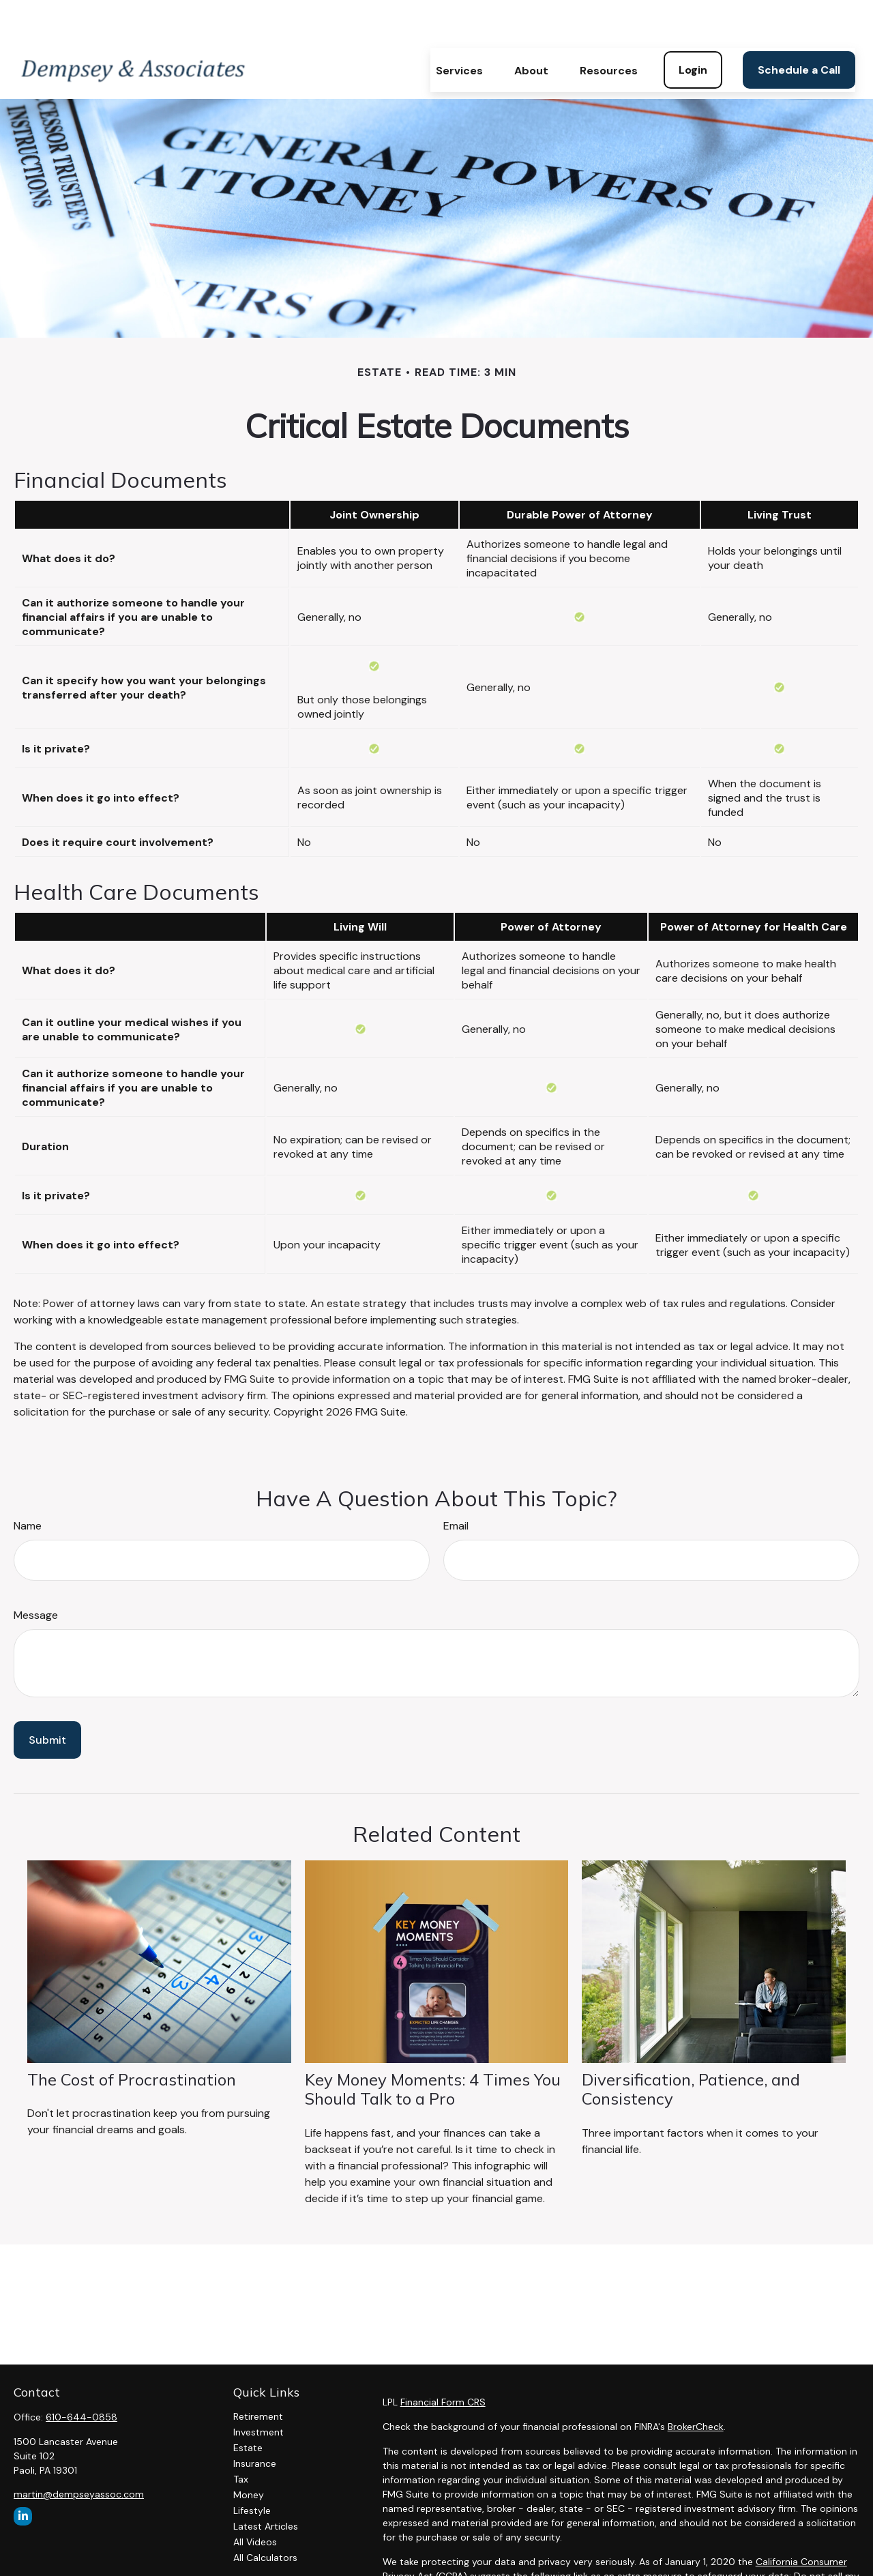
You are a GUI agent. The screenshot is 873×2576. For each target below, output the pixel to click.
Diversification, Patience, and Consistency (691, 2048)
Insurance (254, 2422)
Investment (258, 2391)
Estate (248, 2407)
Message (36, 1574)
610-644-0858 (81, 2376)
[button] (459, 29)
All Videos (255, 2501)
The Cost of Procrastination (131, 2038)
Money (248, 2454)
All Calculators (265, 2517)
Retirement (258, 2375)
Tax (240, 2438)
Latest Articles (265, 2485)
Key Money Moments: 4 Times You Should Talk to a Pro (433, 2048)
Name (28, 1485)
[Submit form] (47, 1699)
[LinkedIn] (23, 2475)
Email (456, 1485)
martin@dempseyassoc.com (79, 2453)
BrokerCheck (696, 2386)
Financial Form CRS (443, 2361)
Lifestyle (252, 2469)
